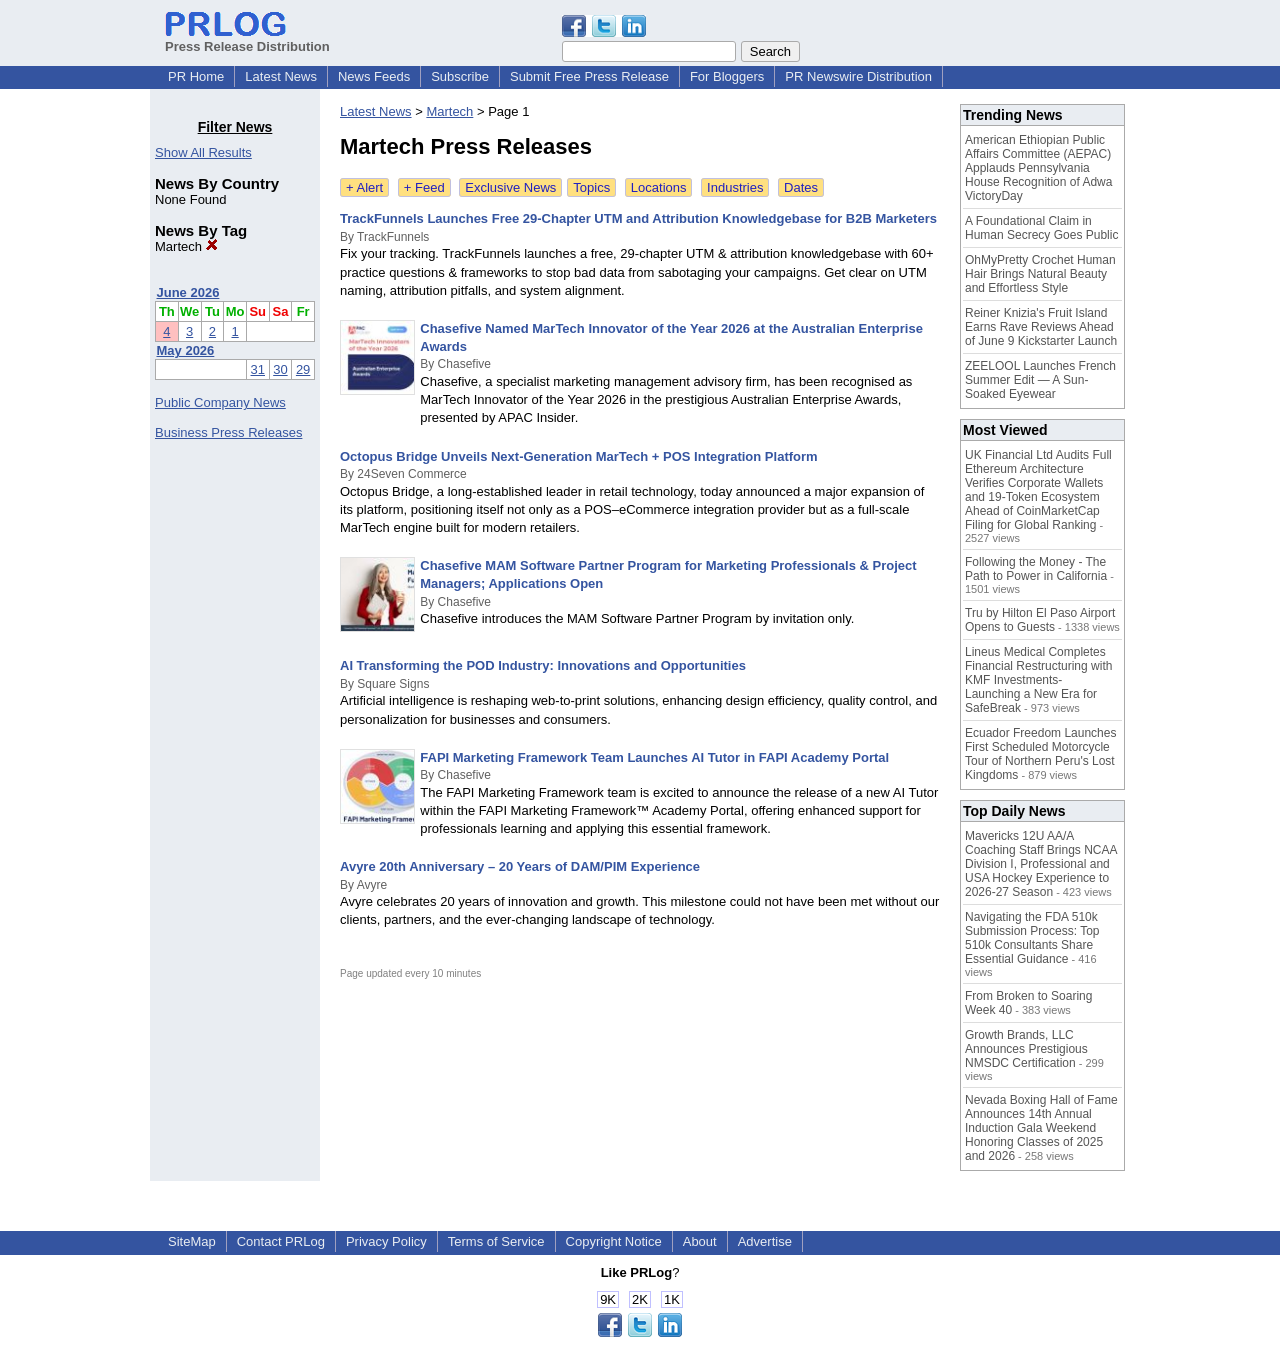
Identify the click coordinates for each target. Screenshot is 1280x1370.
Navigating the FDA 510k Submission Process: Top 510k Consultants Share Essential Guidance (1032, 938)
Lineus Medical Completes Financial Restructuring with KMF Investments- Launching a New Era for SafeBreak (1038, 680)
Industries (735, 187)
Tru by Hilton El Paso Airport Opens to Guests (1040, 620)
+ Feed (424, 187)
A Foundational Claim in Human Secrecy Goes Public (1041, 228)
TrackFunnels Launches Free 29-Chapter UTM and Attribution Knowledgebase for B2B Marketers (638, 218)
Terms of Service (496, 1241)
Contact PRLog (281, 1241)
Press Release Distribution (247, 39)
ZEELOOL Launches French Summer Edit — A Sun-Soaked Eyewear (1040, 380)
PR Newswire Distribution (858, 76)
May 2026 (186, 350)
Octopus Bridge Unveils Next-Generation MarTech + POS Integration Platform (579, 456)
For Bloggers (727, 76)
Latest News (281, 76)
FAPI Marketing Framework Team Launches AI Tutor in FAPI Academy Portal (654, 757)
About (700, 1241)
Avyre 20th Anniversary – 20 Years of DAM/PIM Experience (520, 866)
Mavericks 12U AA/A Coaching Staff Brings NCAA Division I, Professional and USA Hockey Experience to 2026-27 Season (1041, 864)
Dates (801, 187)
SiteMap (192, 1241)
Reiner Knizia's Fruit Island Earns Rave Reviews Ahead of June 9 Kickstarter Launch (1041, 327)
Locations (659, 187)
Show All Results (203, 152)
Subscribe (460, 76)
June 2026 (188, 292)
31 (258, 369)
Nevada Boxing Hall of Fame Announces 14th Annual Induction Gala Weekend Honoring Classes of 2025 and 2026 (1041, 1128)
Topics (591, 187)
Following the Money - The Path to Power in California (1036, 569)
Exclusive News (510, 187)
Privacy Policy (386, 1241)
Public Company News (220, 402)
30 (280, 369)
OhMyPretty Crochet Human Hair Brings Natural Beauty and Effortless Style (1040, 274)
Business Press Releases (228, 432)
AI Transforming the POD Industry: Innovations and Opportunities (543, 665)
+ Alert (364, 187)
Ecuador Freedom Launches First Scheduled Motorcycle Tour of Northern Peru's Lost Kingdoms (1040, 754)
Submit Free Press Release (589, 76)
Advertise (765, 1241)
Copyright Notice (614, 1241)
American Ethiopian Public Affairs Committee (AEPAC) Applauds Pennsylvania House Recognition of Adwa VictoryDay (1038, 168)
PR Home (196, 76)
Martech (186, 246)
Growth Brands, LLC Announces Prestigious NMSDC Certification (1026, 1049)
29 (303, 369)
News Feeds (374, 76)
